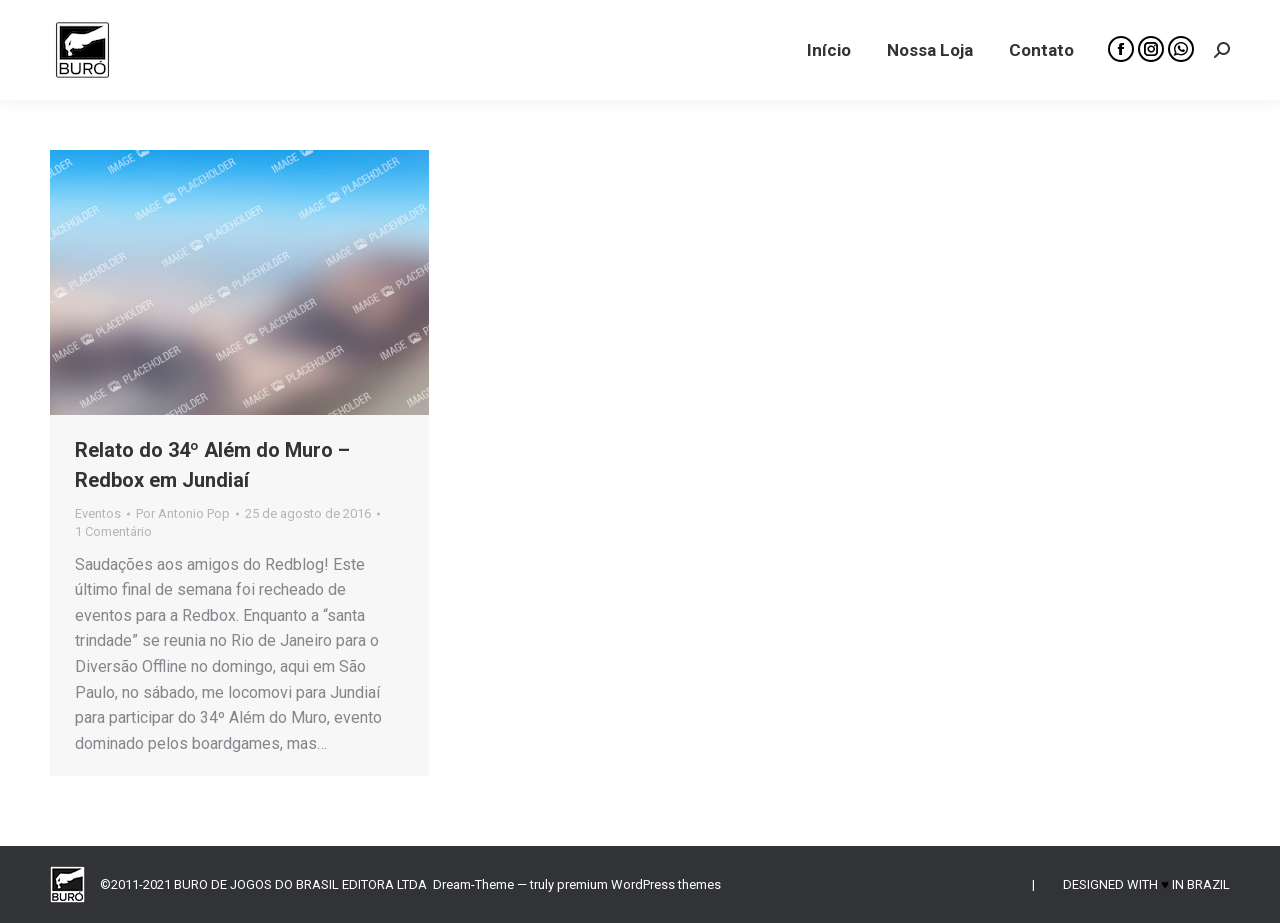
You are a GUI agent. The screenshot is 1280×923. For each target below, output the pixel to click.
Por (183, 513)
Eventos (98, 513)
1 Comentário (113, 531)
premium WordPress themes (639, 884)
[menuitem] (829, 50)
